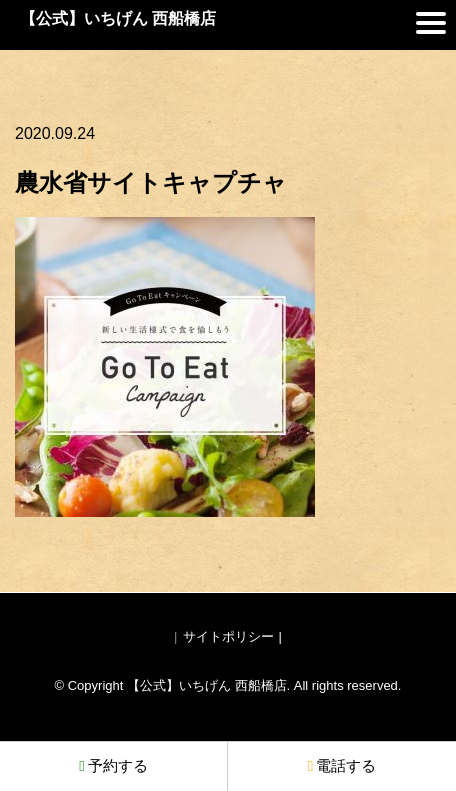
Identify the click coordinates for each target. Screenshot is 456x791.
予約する (113, 765)
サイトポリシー (228, 636)
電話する (342, 765)
